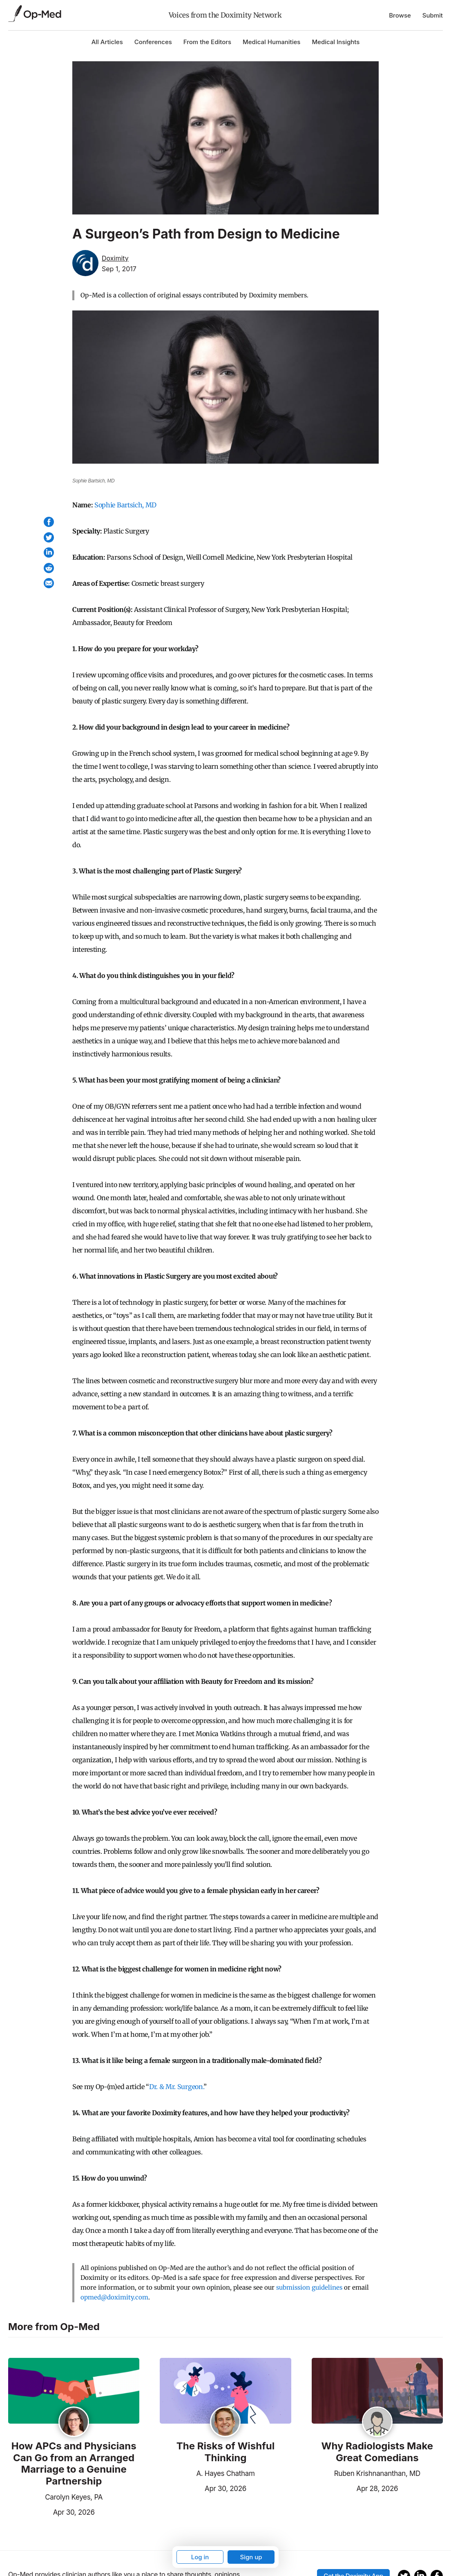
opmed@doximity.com (114, 2297)
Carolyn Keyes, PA (74, 2497)
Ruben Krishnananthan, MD (377, 2473)
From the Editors (207, 42)
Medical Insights (335, 42)
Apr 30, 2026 (51, 2511)
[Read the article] (73, 2391)
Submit (432, 15)
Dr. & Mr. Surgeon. (176, 2087)
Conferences (153, 42)
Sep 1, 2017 (119, 269)
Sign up (251, 2557)
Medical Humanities (271, 42)
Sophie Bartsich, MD (125, 505)
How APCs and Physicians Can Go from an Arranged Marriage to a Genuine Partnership (73, 2463)
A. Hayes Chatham (225, 2473)
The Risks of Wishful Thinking (225, 2452)
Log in (200, 2557)
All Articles (107, 42)
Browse (400, 15)
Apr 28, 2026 (355, 2488)
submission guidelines (309, 2287)
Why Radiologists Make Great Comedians (377, 2452)
